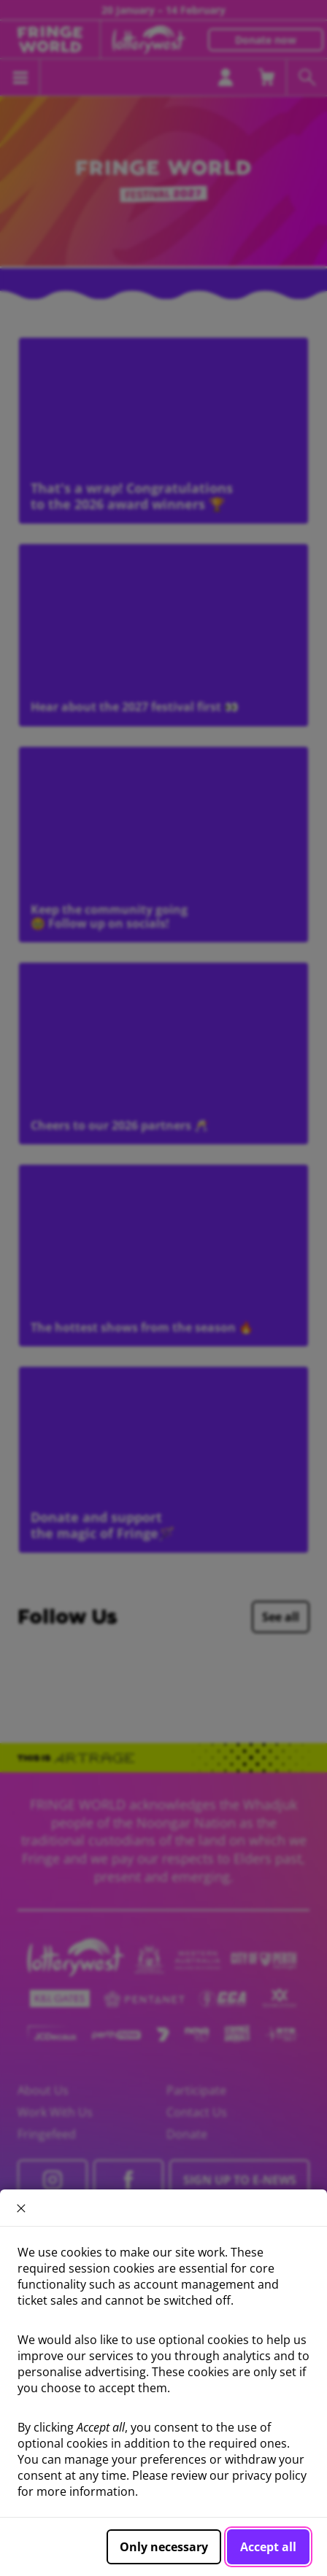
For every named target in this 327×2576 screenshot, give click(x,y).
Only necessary (164, 2547)
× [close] (21, 2207)
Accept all (268, 2547)
